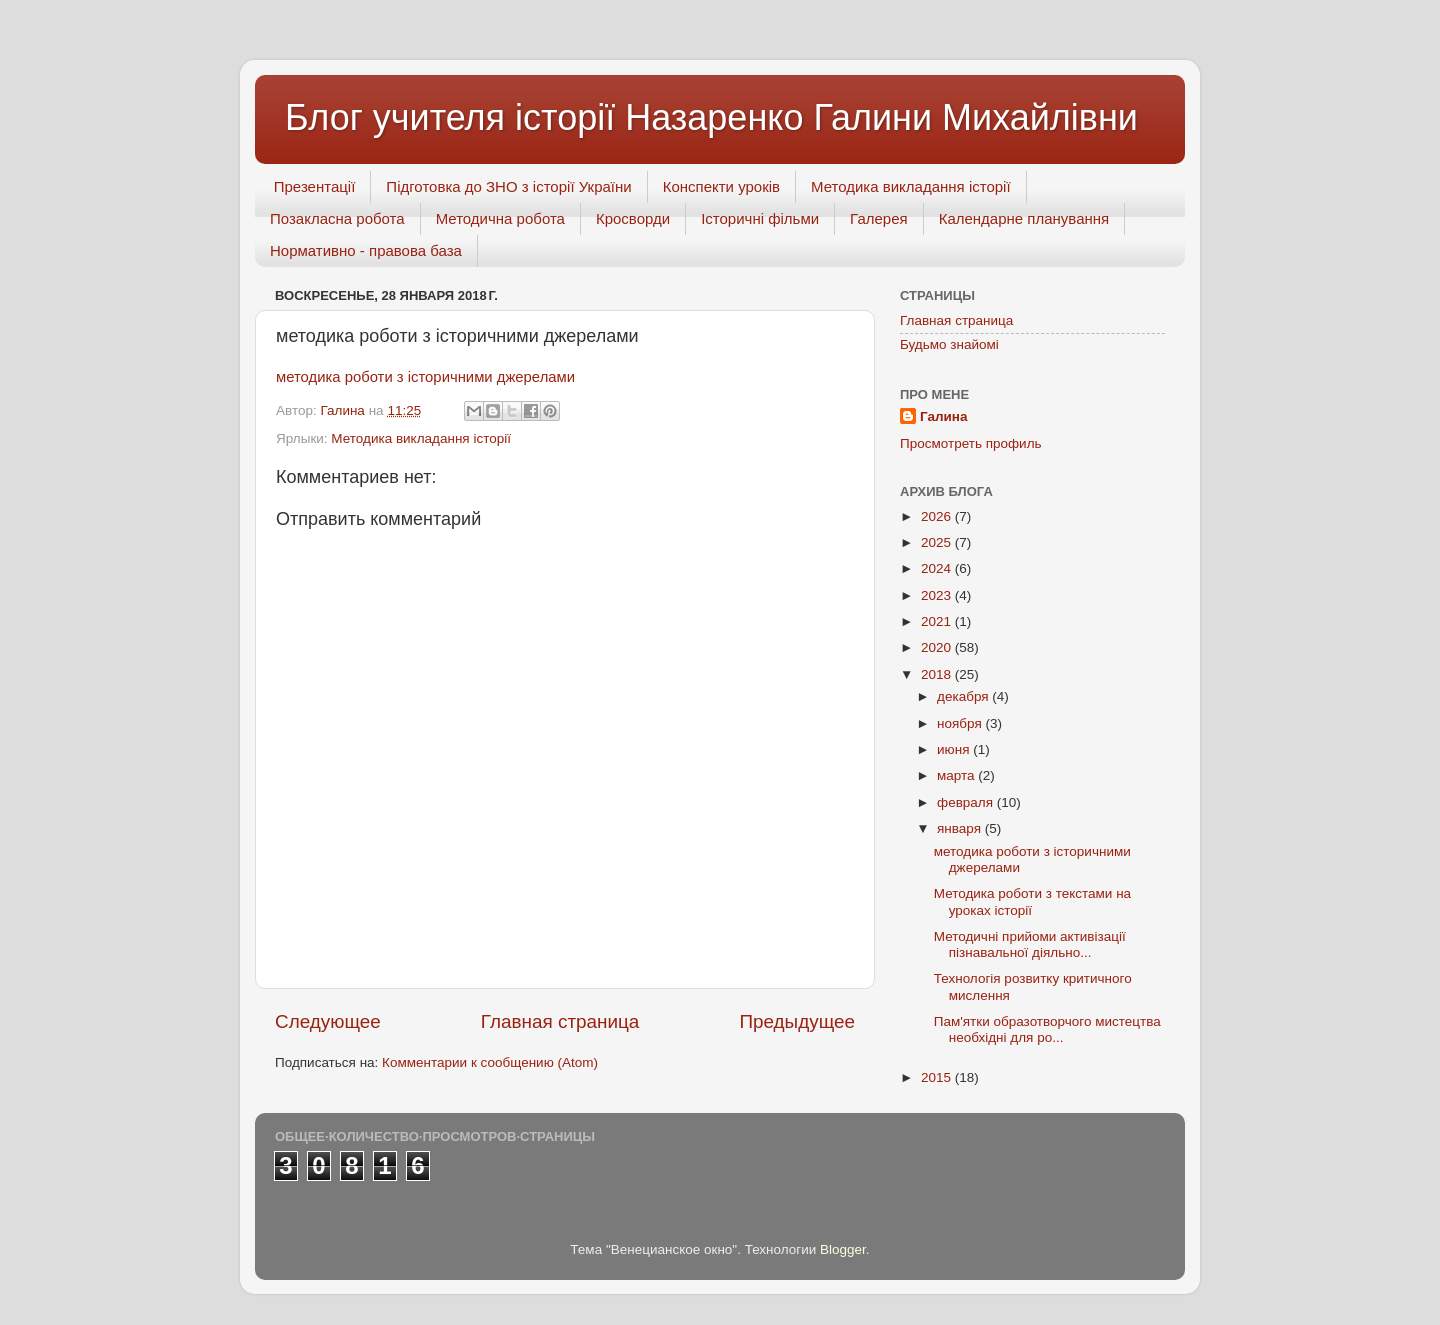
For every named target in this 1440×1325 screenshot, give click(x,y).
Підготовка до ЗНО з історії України (508, 186)
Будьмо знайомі (949, 344)
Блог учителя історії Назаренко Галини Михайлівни (711, 117)
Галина (944, 416)
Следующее (328, 1021)
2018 (938, 674)
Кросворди (633, 218)
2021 (938, 621)
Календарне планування (1024, 218)
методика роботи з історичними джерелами (425, 377)
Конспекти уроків (721, 186)
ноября (961, 723)
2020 (938, 647)
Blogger (843, 1249)
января (961, 828)
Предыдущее (797, 1021)
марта (957, 775)
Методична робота (500, 218)
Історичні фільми (760, 218)
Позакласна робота (337, 218)
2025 (938, 542)
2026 (938, 516)
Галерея (879, 218)
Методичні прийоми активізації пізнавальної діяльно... (1030, 944)
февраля (967, 802)
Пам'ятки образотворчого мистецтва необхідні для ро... (1047, 1029)
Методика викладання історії (911, 186)
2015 (938, 1077)
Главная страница (560, 1021)
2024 (938, 568)
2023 (938, 595)
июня (955, 749)
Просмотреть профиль (971, 443)
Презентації (315, 186)
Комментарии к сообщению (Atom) (490, 1062)
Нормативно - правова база (366, 250)
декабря (964, 696)
